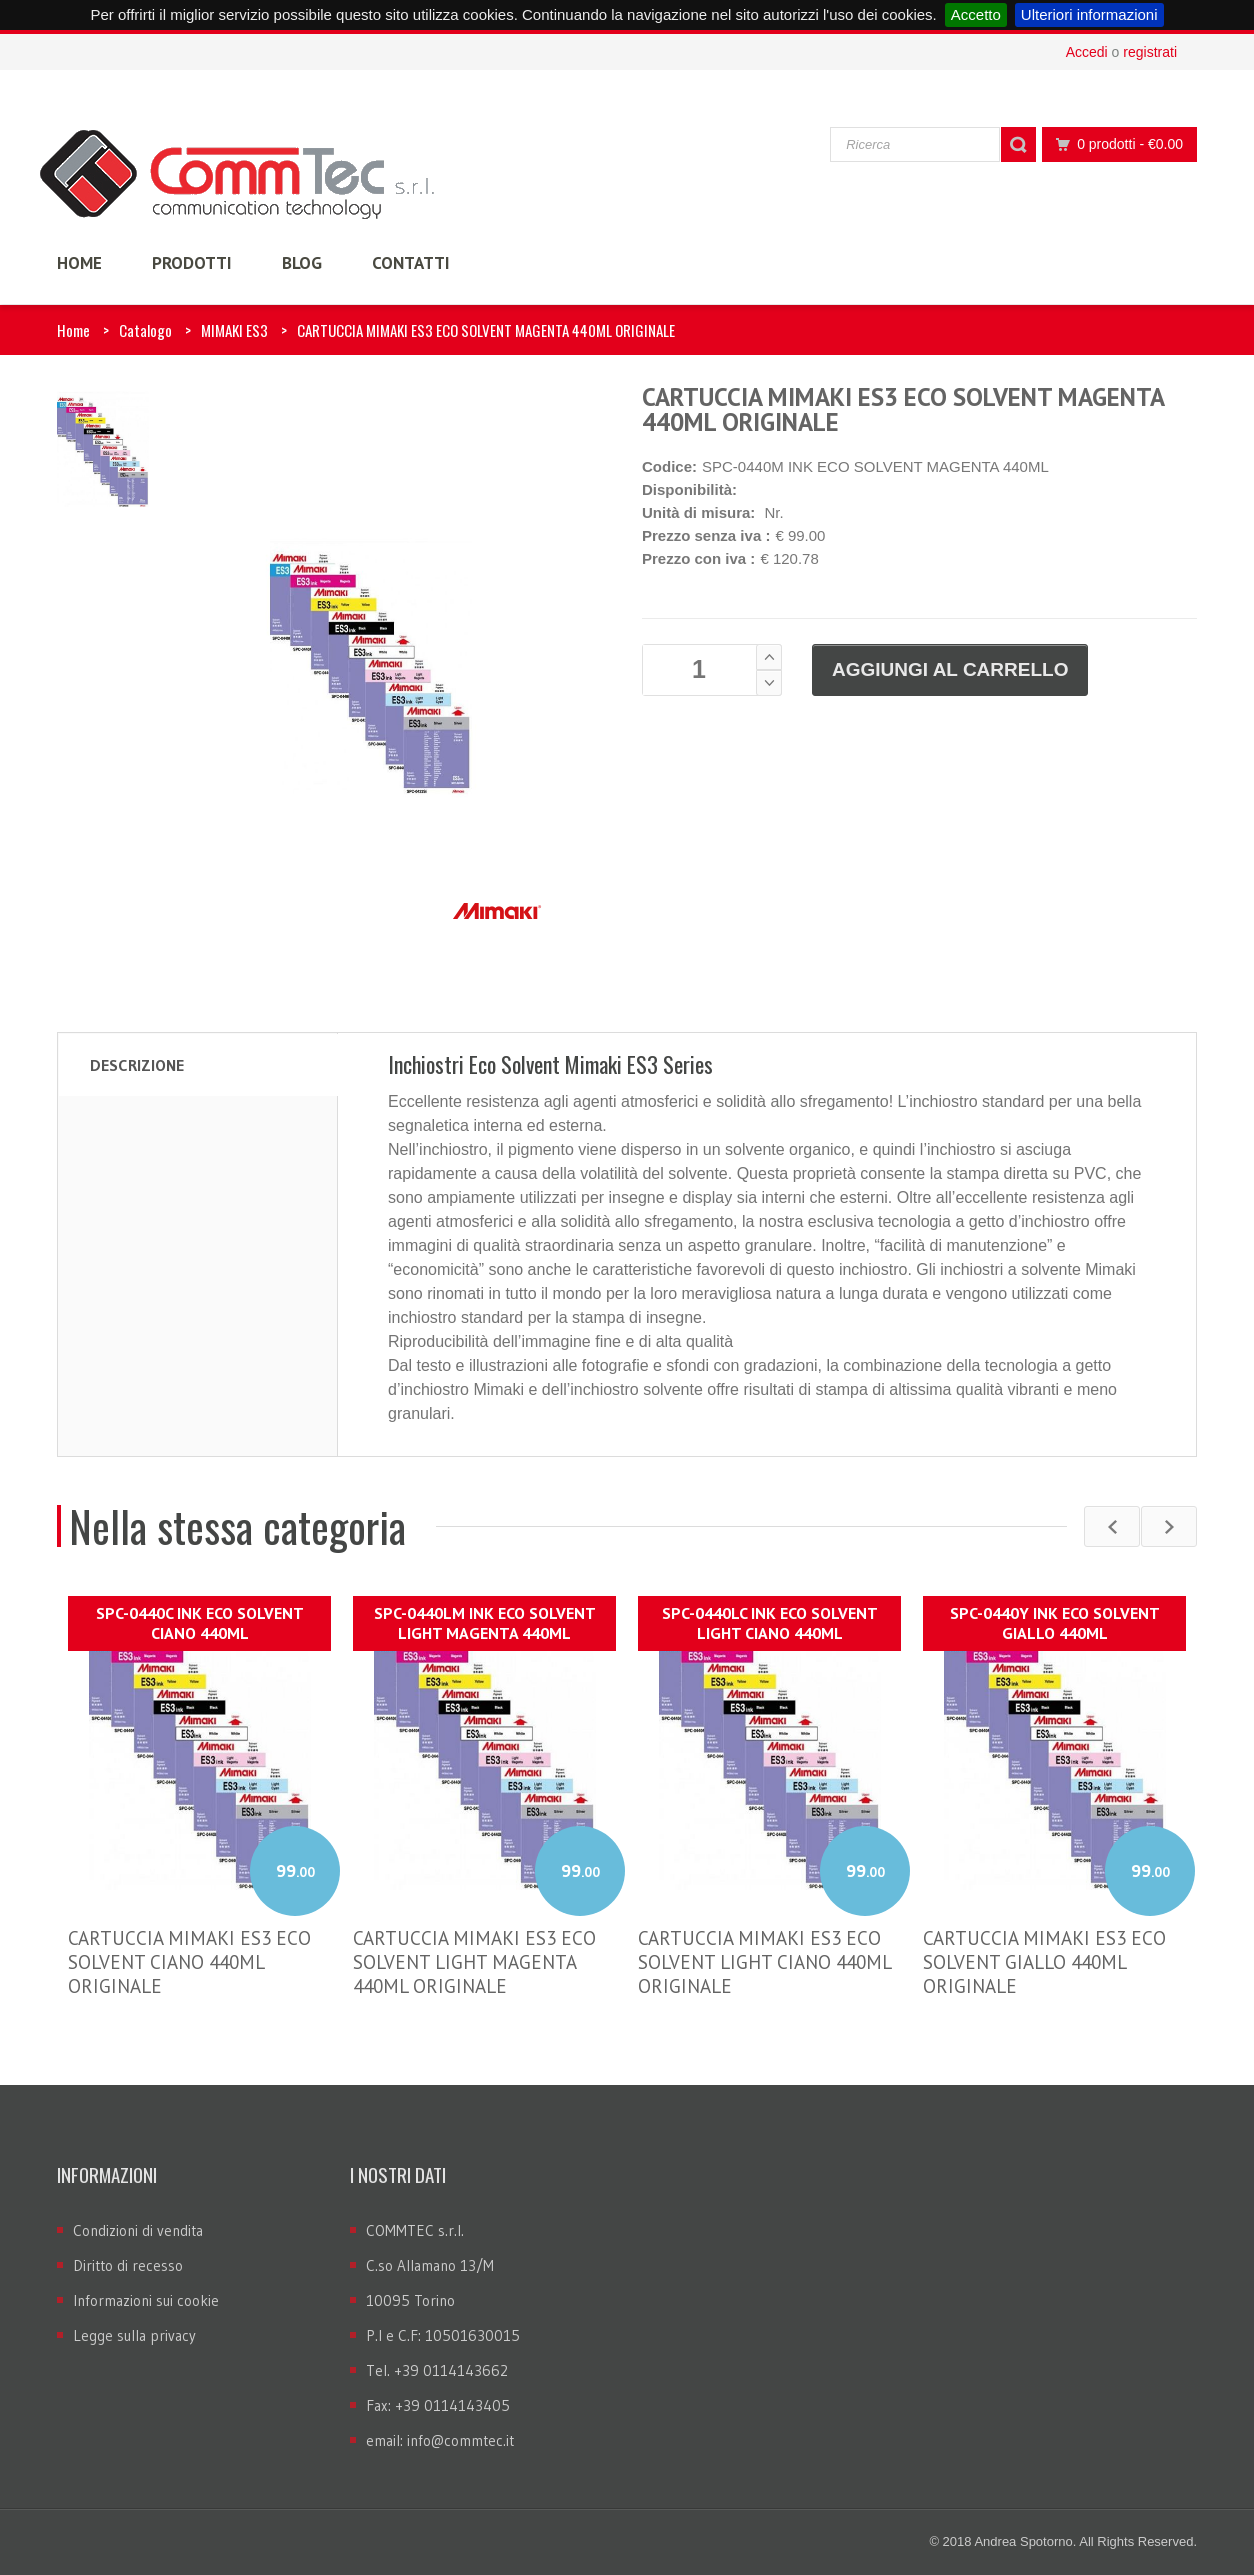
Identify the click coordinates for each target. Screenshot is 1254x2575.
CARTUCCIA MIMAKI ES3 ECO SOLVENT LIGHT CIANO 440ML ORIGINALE (764, 1962)
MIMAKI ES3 (234, 330)
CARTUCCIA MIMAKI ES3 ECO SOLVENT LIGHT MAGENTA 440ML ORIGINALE (474, 1962)
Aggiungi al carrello (950, 669)
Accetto (976, 14)
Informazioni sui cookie (146, 2300)
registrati (1150, 52)
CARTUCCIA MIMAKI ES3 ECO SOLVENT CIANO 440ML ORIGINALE (189, 1962)
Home (73, 330)
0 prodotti (1114, 144)
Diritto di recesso (128, 2265)
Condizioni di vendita (138, 2230)
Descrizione (137, 1065)
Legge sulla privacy (134, 2335)
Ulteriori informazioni (1089, 14)
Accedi (1087, 52)
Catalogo (145, 330)
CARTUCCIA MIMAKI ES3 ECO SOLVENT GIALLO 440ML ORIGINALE (1044, 1962)
